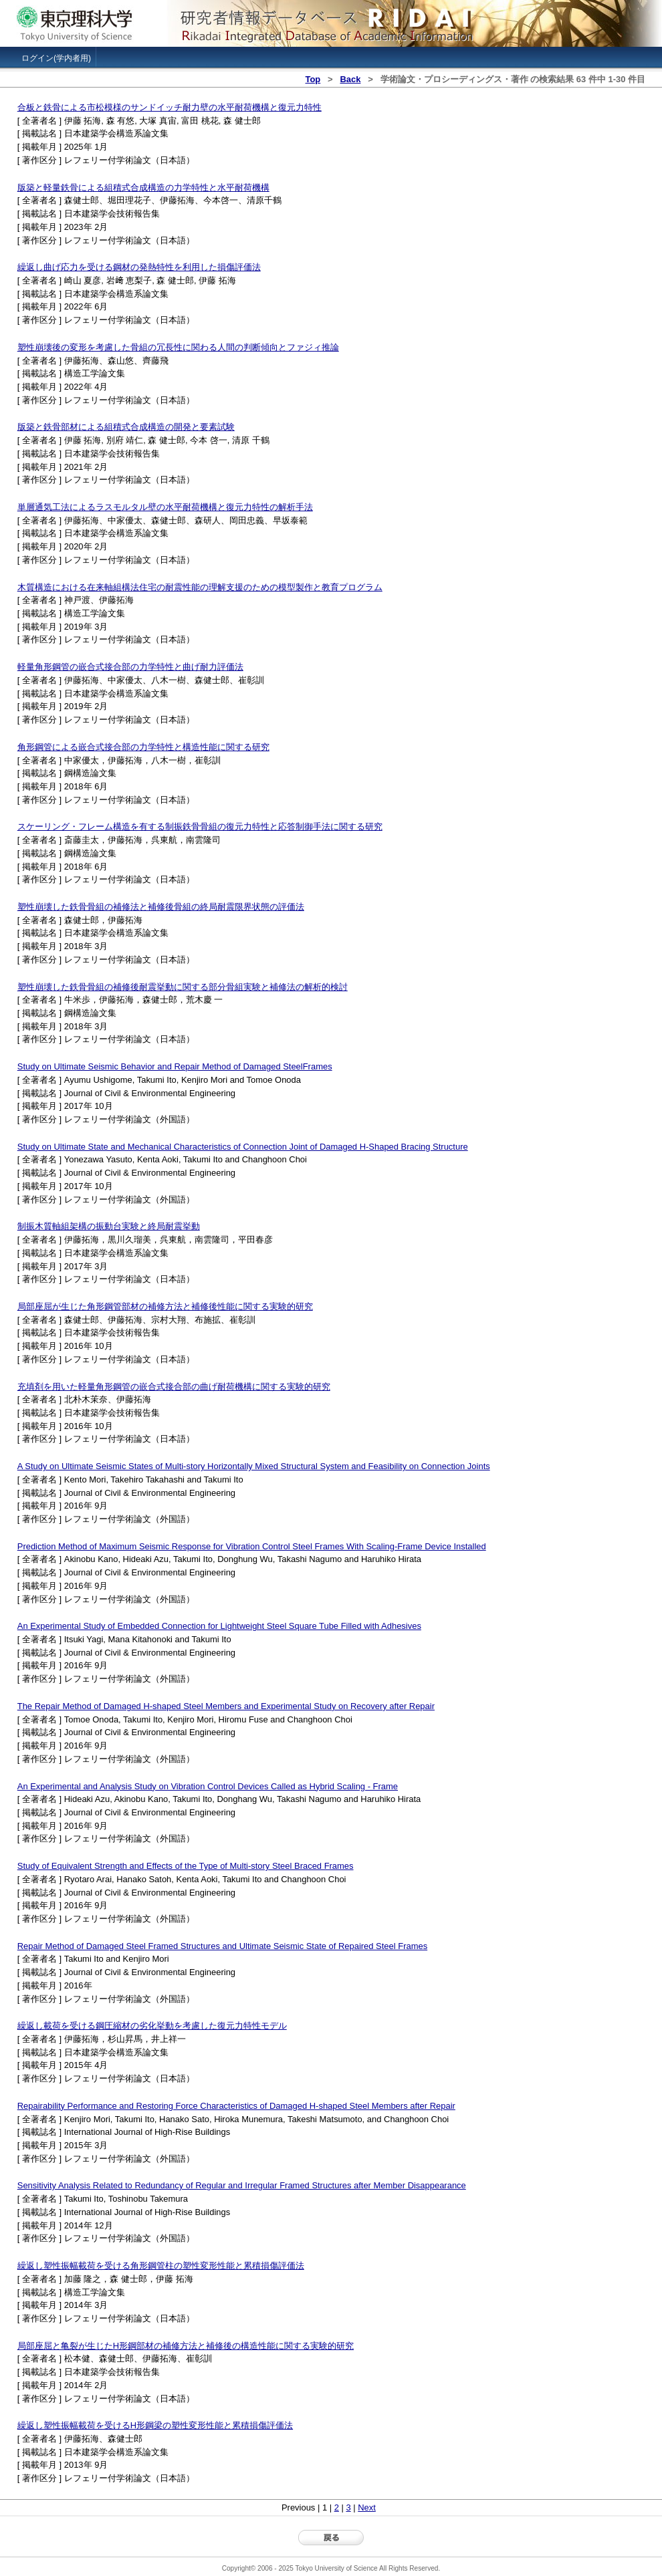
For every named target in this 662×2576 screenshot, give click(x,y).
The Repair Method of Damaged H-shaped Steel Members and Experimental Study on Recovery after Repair (226, 1706)
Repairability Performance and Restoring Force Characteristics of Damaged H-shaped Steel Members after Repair (236, 2106)
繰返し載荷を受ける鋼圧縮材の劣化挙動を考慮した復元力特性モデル (152, 2026)
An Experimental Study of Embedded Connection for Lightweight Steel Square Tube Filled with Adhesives (219, 1626)
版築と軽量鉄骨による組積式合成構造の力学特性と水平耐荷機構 (143, 187)
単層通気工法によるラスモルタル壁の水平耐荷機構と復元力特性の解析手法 (165, 507)
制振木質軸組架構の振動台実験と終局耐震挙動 (108, 1226)
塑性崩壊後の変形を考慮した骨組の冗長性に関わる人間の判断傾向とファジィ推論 (178, 347)
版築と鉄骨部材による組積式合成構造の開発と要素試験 (126, 427)
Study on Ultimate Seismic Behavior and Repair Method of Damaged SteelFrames (174, 1066)
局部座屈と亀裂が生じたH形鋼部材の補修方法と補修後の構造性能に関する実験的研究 (185, 2346)
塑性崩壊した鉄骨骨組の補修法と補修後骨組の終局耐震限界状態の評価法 (160, 907)
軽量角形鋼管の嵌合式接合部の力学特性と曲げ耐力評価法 (130, 667)
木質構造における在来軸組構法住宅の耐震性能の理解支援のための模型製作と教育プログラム (199, 587)
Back (350, 79)
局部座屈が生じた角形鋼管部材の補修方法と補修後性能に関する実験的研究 (165, 1306)
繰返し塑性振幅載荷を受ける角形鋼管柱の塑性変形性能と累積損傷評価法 (160, 2266)
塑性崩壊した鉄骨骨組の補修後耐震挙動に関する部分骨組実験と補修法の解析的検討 (182, 987)
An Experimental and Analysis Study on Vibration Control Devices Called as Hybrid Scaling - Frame (207, 1786)
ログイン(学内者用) (56, 58)
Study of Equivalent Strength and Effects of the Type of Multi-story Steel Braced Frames (185, 1866)
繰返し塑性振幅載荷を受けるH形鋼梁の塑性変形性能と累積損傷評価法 (155, 2425)
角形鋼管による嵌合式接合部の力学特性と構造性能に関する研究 (143, 747)
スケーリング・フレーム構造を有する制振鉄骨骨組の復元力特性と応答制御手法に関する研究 (199, 826)
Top (312, 79)
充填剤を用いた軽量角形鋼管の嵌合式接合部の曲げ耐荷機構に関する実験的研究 (173, 1387)
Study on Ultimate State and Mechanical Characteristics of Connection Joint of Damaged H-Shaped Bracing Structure (242, 1147)
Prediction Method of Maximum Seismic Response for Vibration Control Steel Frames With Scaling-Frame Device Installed (251, 1546)
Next (367, 2507)
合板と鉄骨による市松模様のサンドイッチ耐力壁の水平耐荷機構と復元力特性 (169, 107)
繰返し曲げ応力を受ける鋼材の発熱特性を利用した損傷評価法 (139, 267)
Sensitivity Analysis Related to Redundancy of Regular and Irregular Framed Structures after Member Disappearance (241, 2185)
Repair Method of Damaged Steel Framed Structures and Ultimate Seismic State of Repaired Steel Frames (222, 1946)
